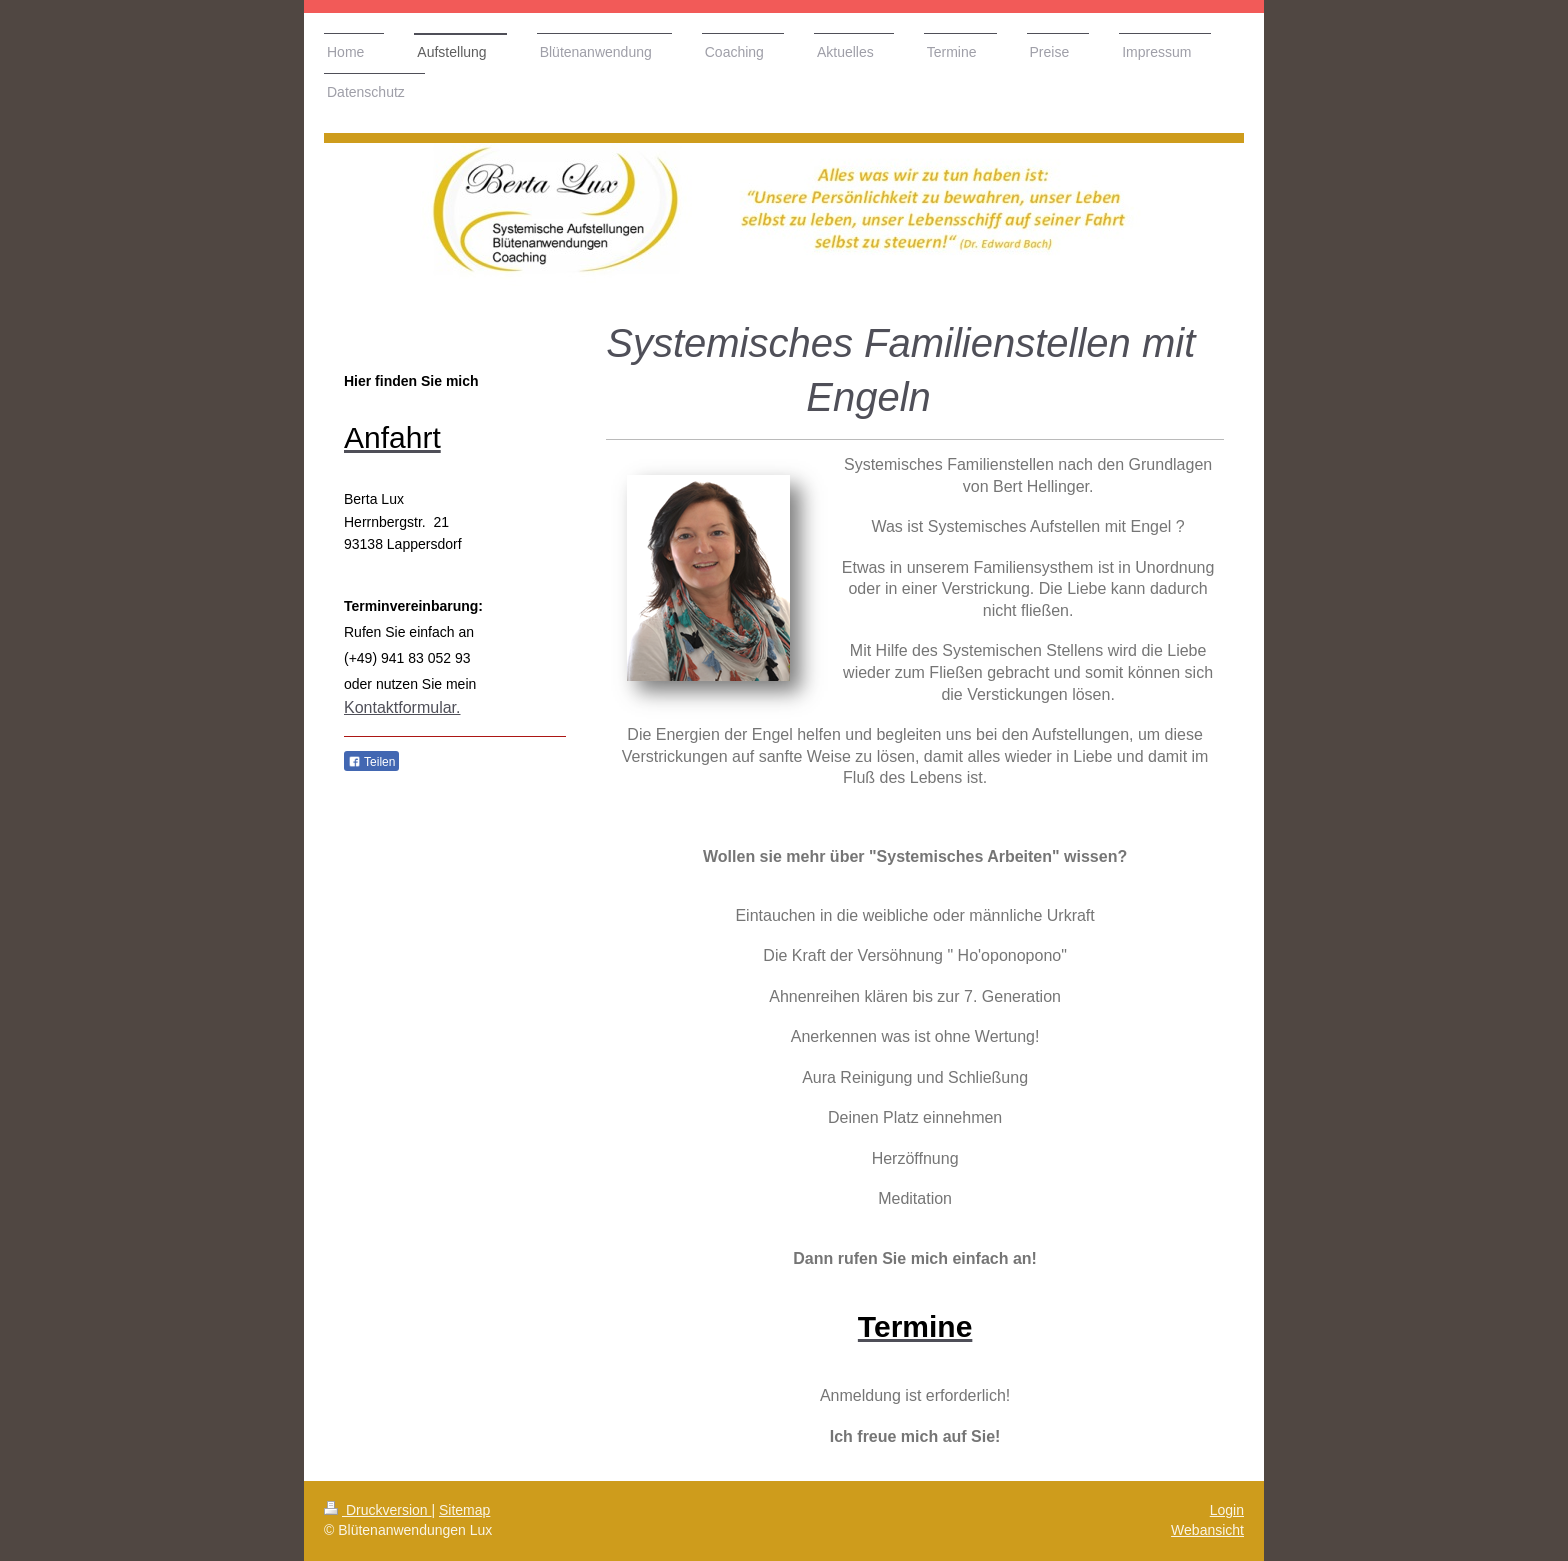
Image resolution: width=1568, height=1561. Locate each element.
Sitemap (464, 1510)
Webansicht (1207, 1530)
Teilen (371, 762)
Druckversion (377, 1510)
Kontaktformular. (402, 707)
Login (1227, 1510)
